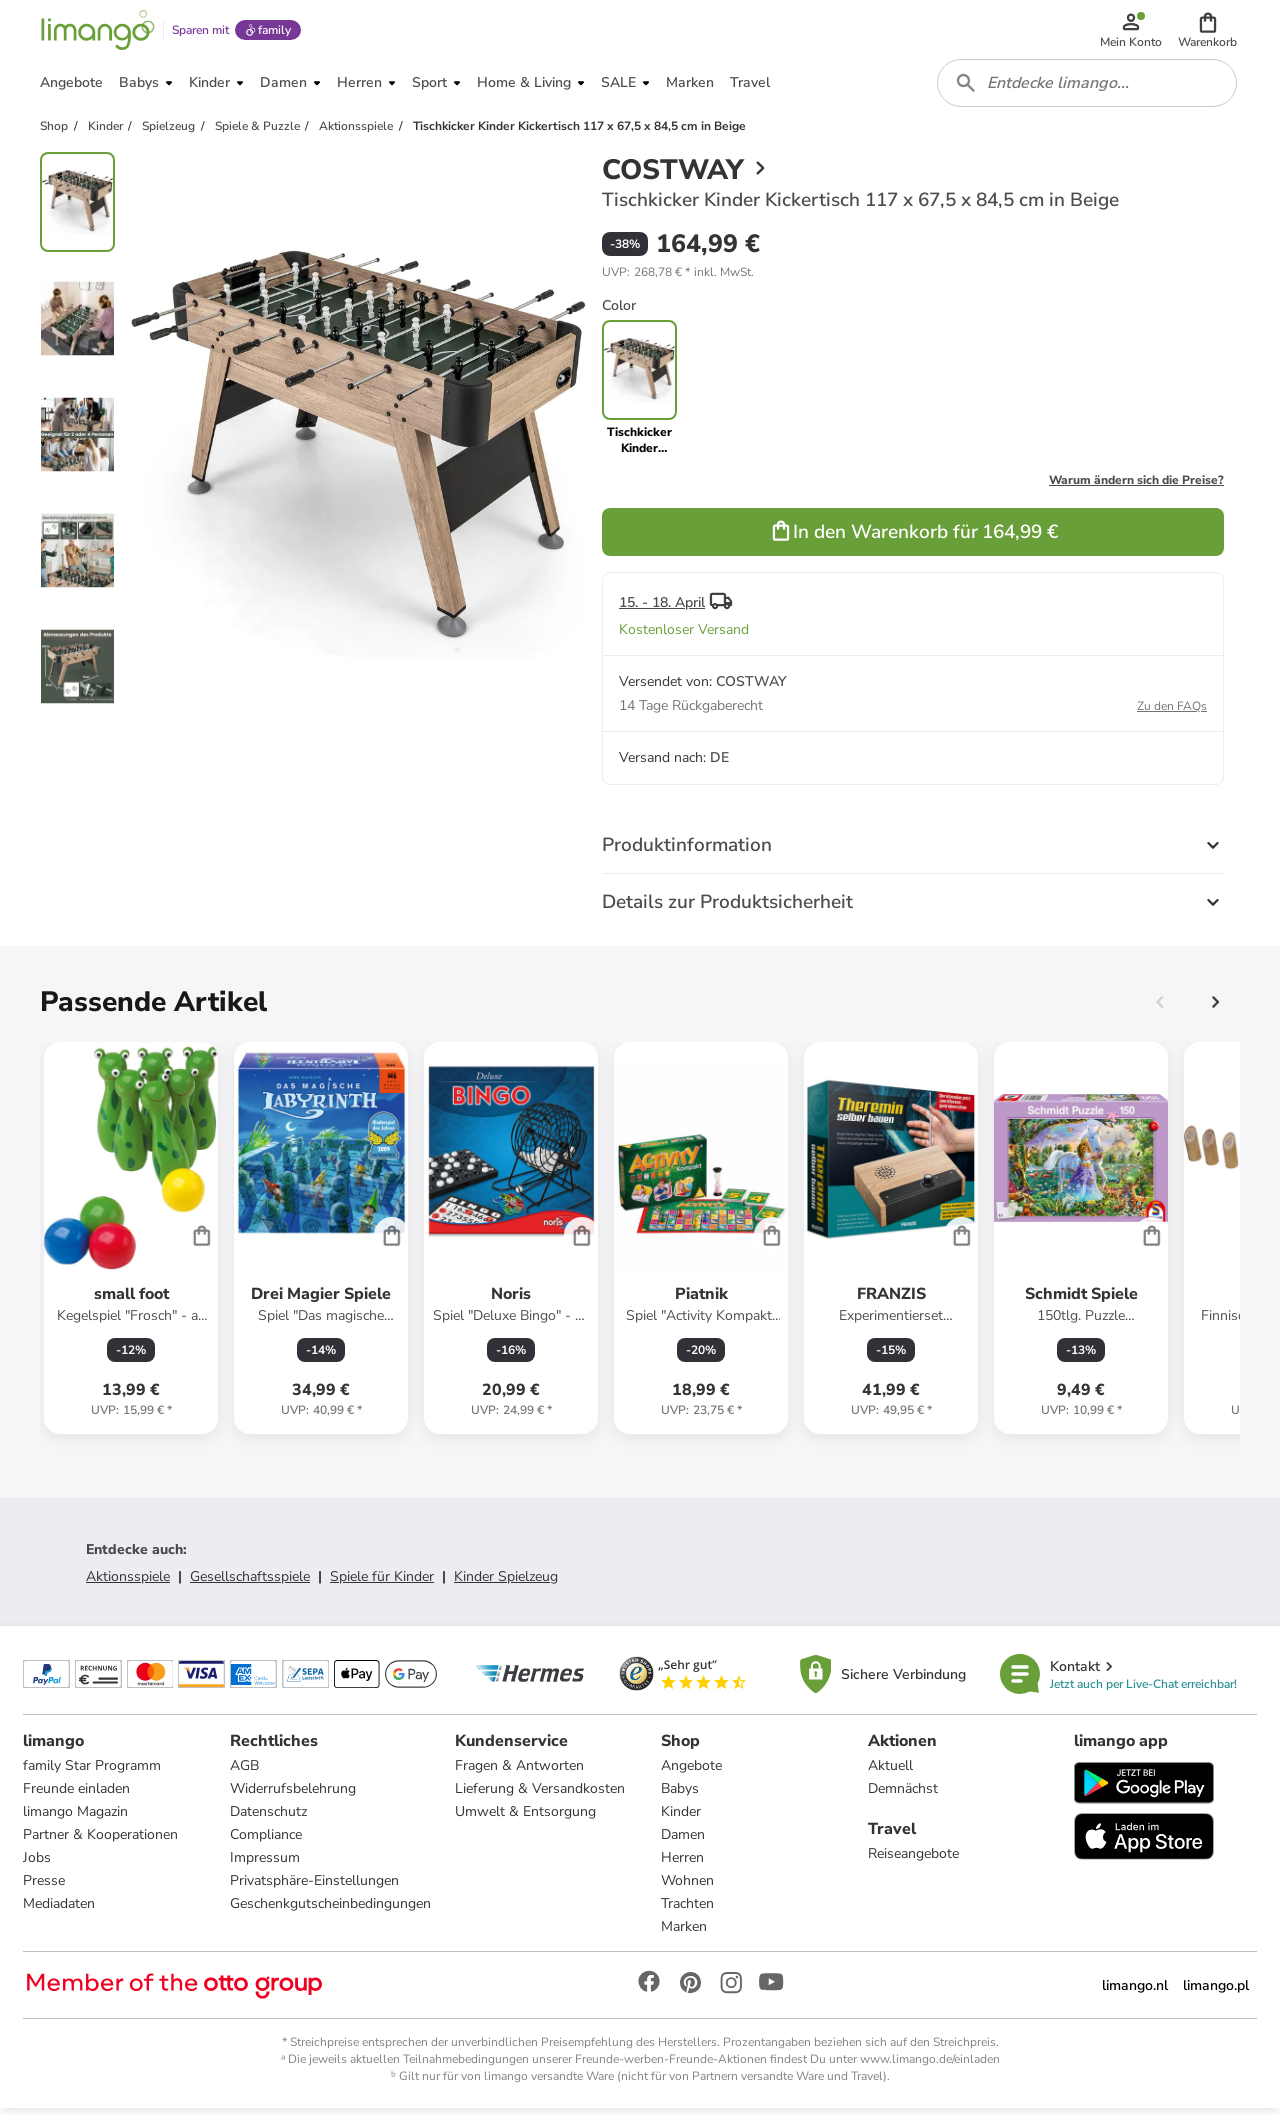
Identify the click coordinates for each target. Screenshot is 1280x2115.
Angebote (691, 1772)
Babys (680, 1795)
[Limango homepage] (97, 32)
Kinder (681, 1818)
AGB (244, 1772)
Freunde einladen (77, 1795)
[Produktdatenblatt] (131, 1244)
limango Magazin (76, 1818)
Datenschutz (268, 1818)
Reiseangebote (913, 1860)
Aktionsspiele (128, 1582)
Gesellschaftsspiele (250, 1582)
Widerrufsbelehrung (293, 1795)
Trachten (687, 1910)
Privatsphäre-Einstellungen (314, 1887)
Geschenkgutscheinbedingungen (330, 1910)
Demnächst (903, 1795)
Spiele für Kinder (382, 1582)
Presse (45, 1887)
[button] (1208, 32)
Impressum (265, 1864)
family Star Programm (93, 1772)
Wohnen (687, 1887)
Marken (684, 1933)
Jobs (38, 1864)
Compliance (266, 1841)
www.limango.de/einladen (930, 2066)
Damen (683, 1841)
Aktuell (890, 1772)
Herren (682, 1864)
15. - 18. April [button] (662, 608)
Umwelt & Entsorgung (525, 1818)
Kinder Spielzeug (506, 1582)
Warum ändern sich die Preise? (1136, 486)
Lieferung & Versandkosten (540, 1795)
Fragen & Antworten (519, 1772)
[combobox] (1088, 88)
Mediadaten (60, 1910)
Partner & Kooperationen (101, 1841)
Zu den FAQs (1172, 712)
